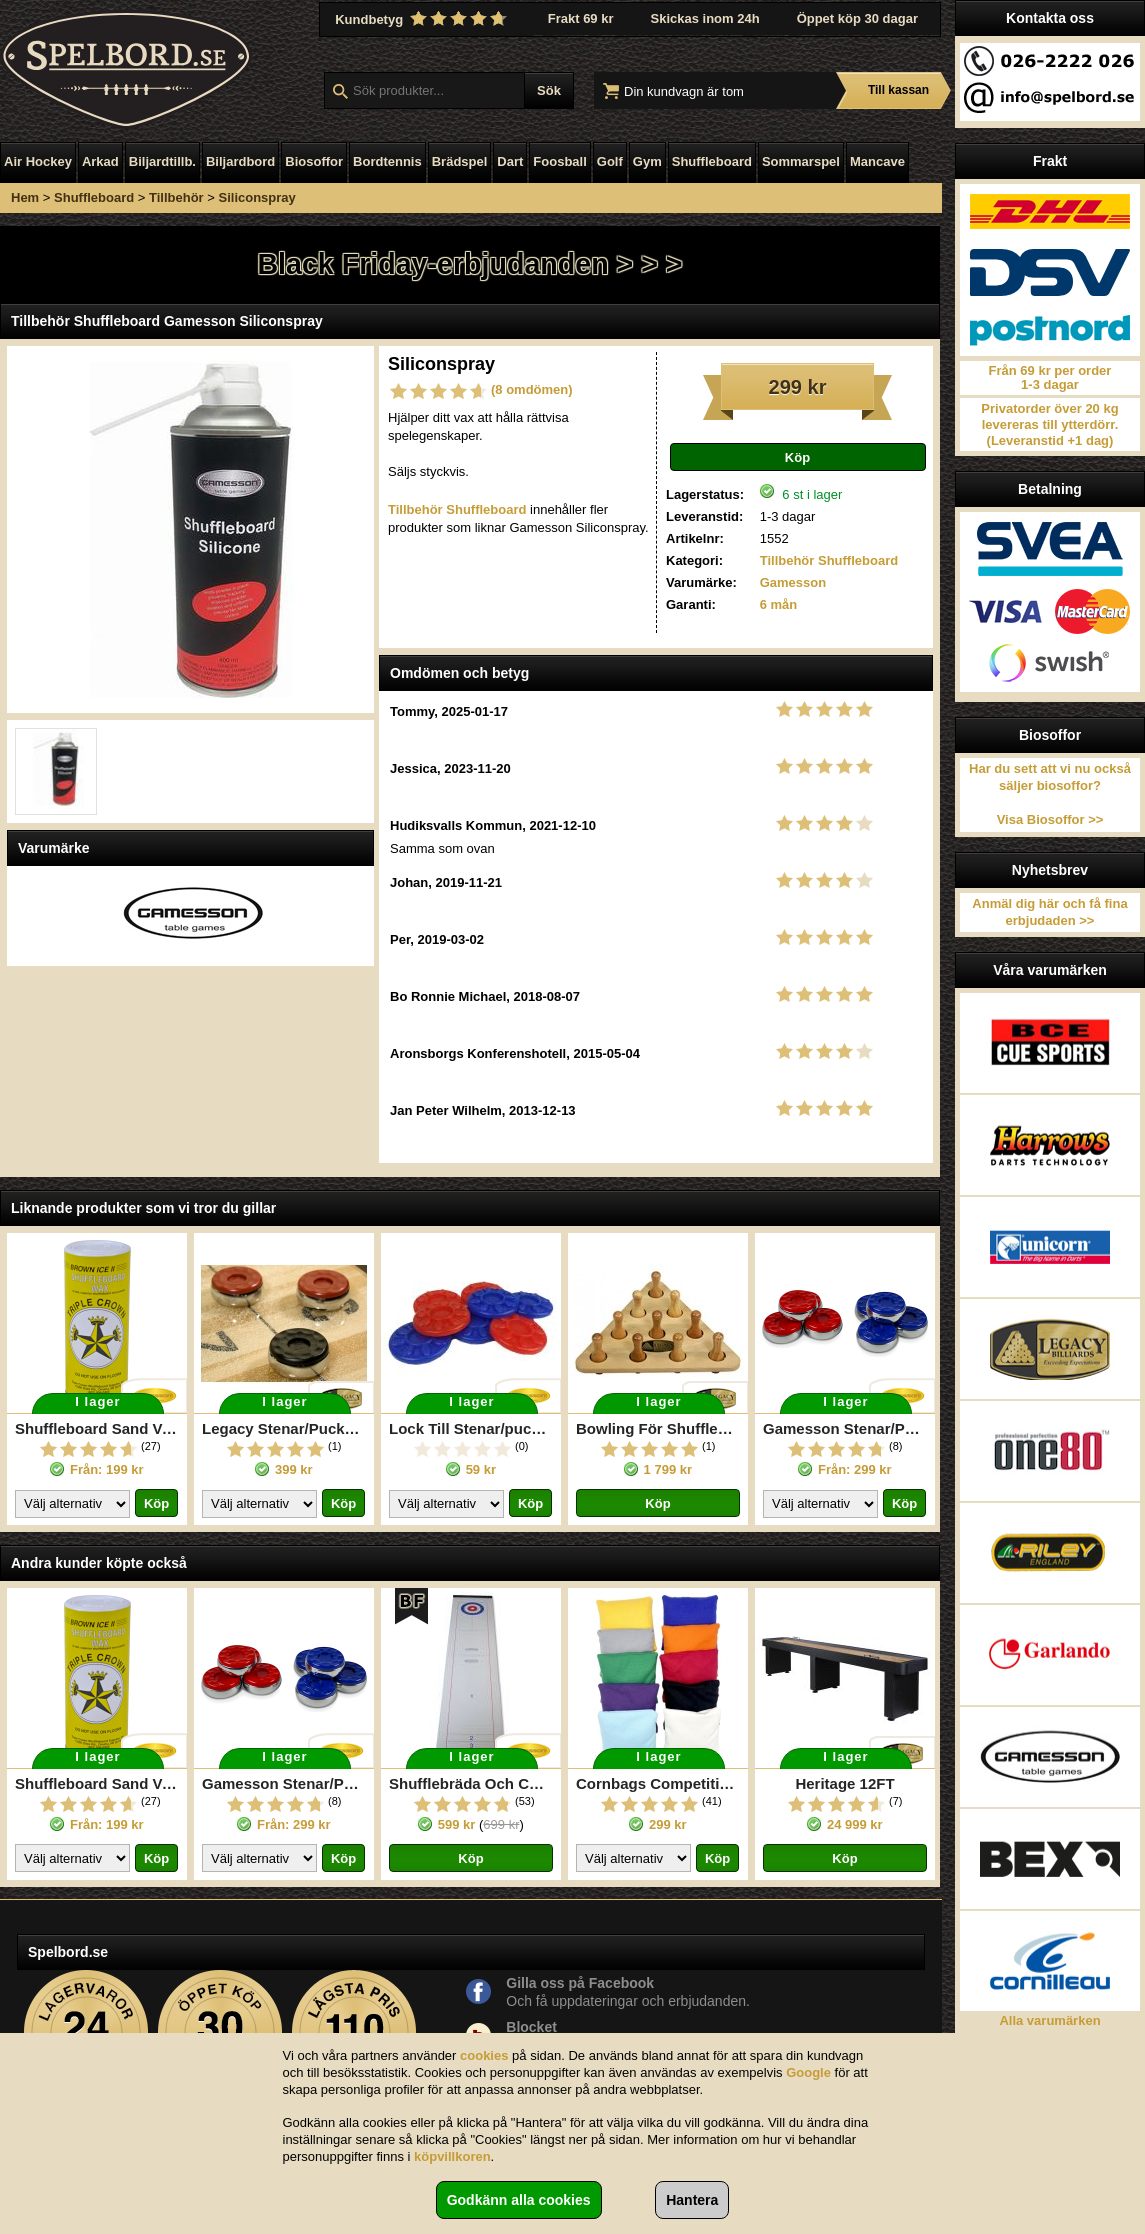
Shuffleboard (712, 161)
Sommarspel (801, 161)
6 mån (779, 604)
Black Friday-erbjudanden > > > (469, 264)
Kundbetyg (423, 19)
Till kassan (898, 90)
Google (808, 2072)
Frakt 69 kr (581, 18)
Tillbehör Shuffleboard (829, 560)
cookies (484, 2055)
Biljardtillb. (162, 161)
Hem (25, 197)
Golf (610, 161)
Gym (647, 161)
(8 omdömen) (532, 389)
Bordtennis (387, 161)
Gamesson (793, 582)
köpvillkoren (452, 2156)
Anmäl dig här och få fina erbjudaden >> (1049, 912)
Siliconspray (257, 197)
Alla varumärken (1049, 2020)
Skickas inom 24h (705, 18)
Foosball (559, 161)
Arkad (100, 161)
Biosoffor (314, 161)
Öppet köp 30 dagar (857, 18)
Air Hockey (38, 161)
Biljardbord (240, 161)
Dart (510, 161)
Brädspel (460, 161)
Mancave (877, 161)
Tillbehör (176, 197)
